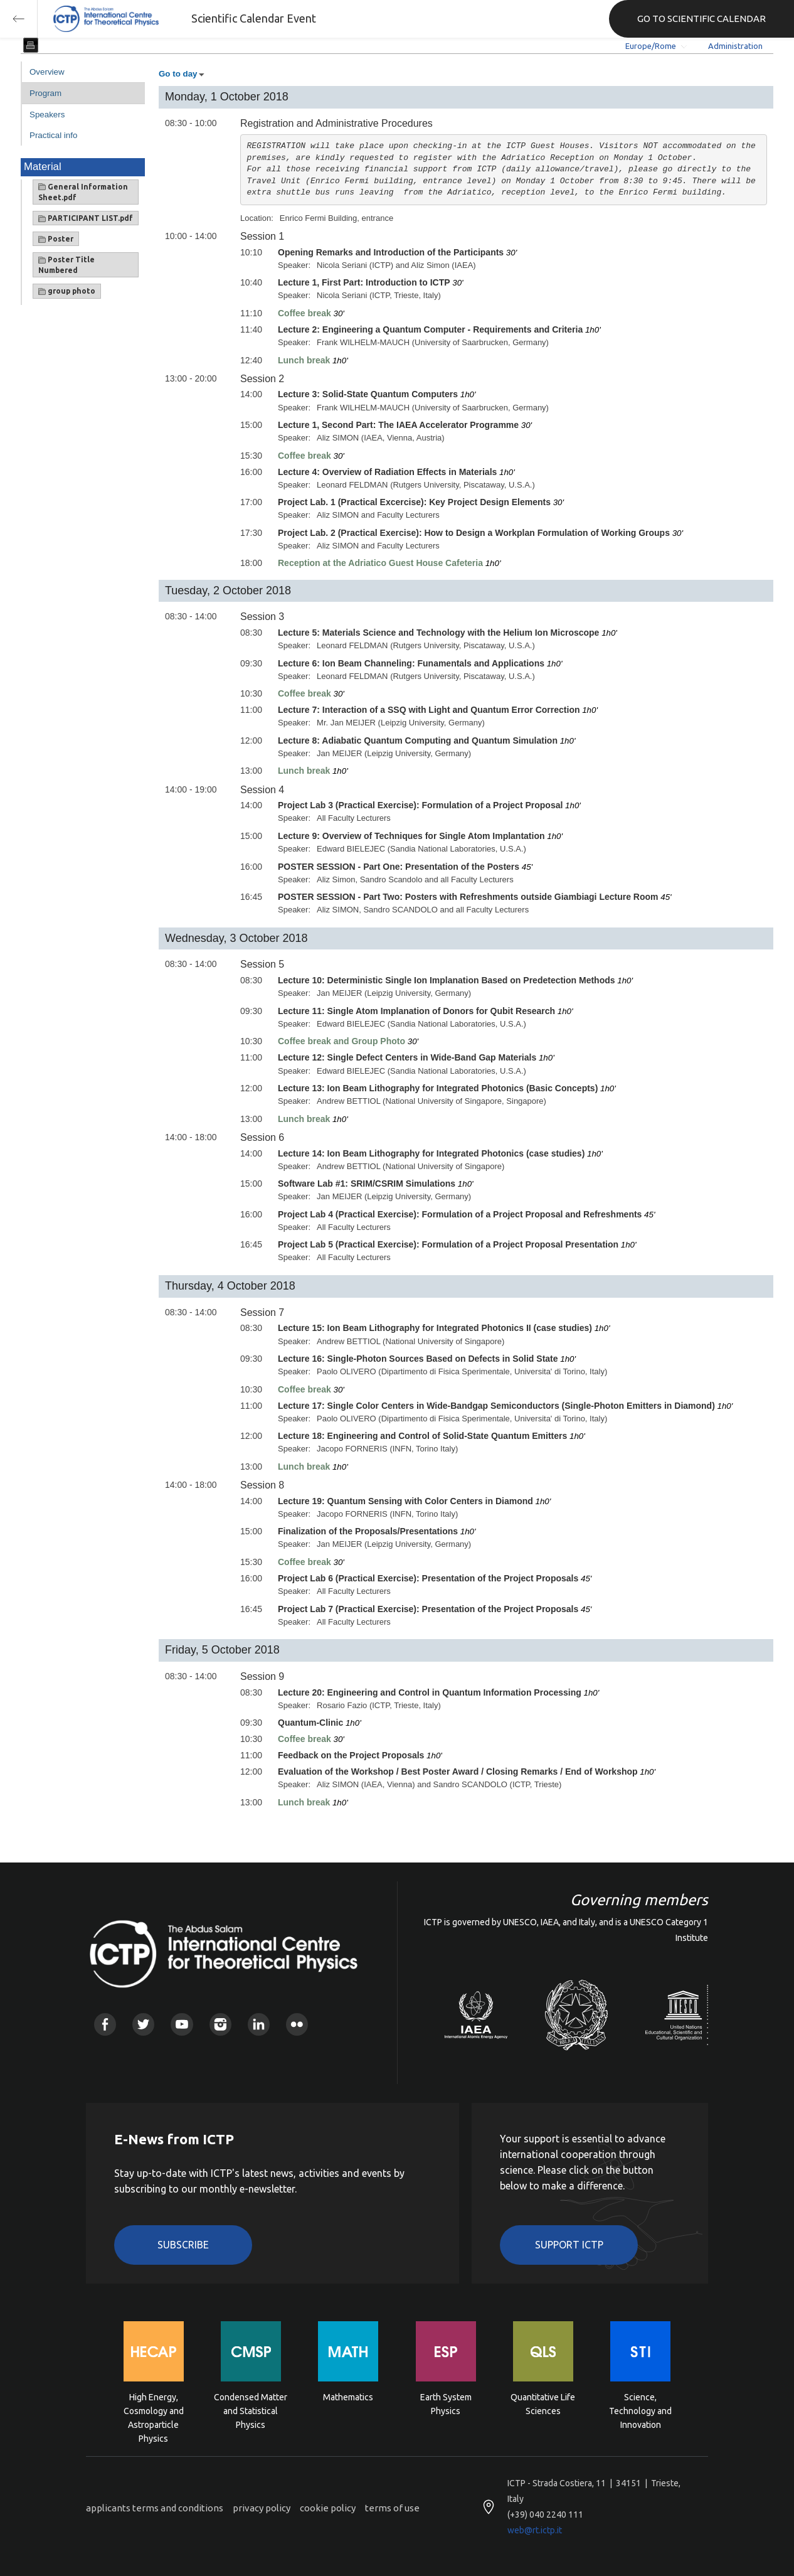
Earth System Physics (446, 2404)
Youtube (182, 2024)
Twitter (143, 2024)
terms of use (392, 2508)
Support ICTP (569, 2244)
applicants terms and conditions (154, 2508)
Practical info (53, 135)
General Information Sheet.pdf (83, 192)
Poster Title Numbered (66, 264)
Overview (47, 72)
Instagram (220, 2024)
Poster (55, 239)
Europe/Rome (650, 45)
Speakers (47, 114)
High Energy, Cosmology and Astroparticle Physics (154, 2410)
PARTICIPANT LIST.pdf (85, 218)
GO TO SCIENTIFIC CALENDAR (701, 18)
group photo (66, 291)
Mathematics (348, 2397)
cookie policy (328, 2508)
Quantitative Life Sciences (543, 2404)
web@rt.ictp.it (534, 2530)
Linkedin (259, 2024)
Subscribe (183, 2244)
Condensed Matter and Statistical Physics (250, 2410)
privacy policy (261, 2508)
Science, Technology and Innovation (640, 2410)
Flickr (297, 2024)
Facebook (105, 2024)
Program (45, 93)
